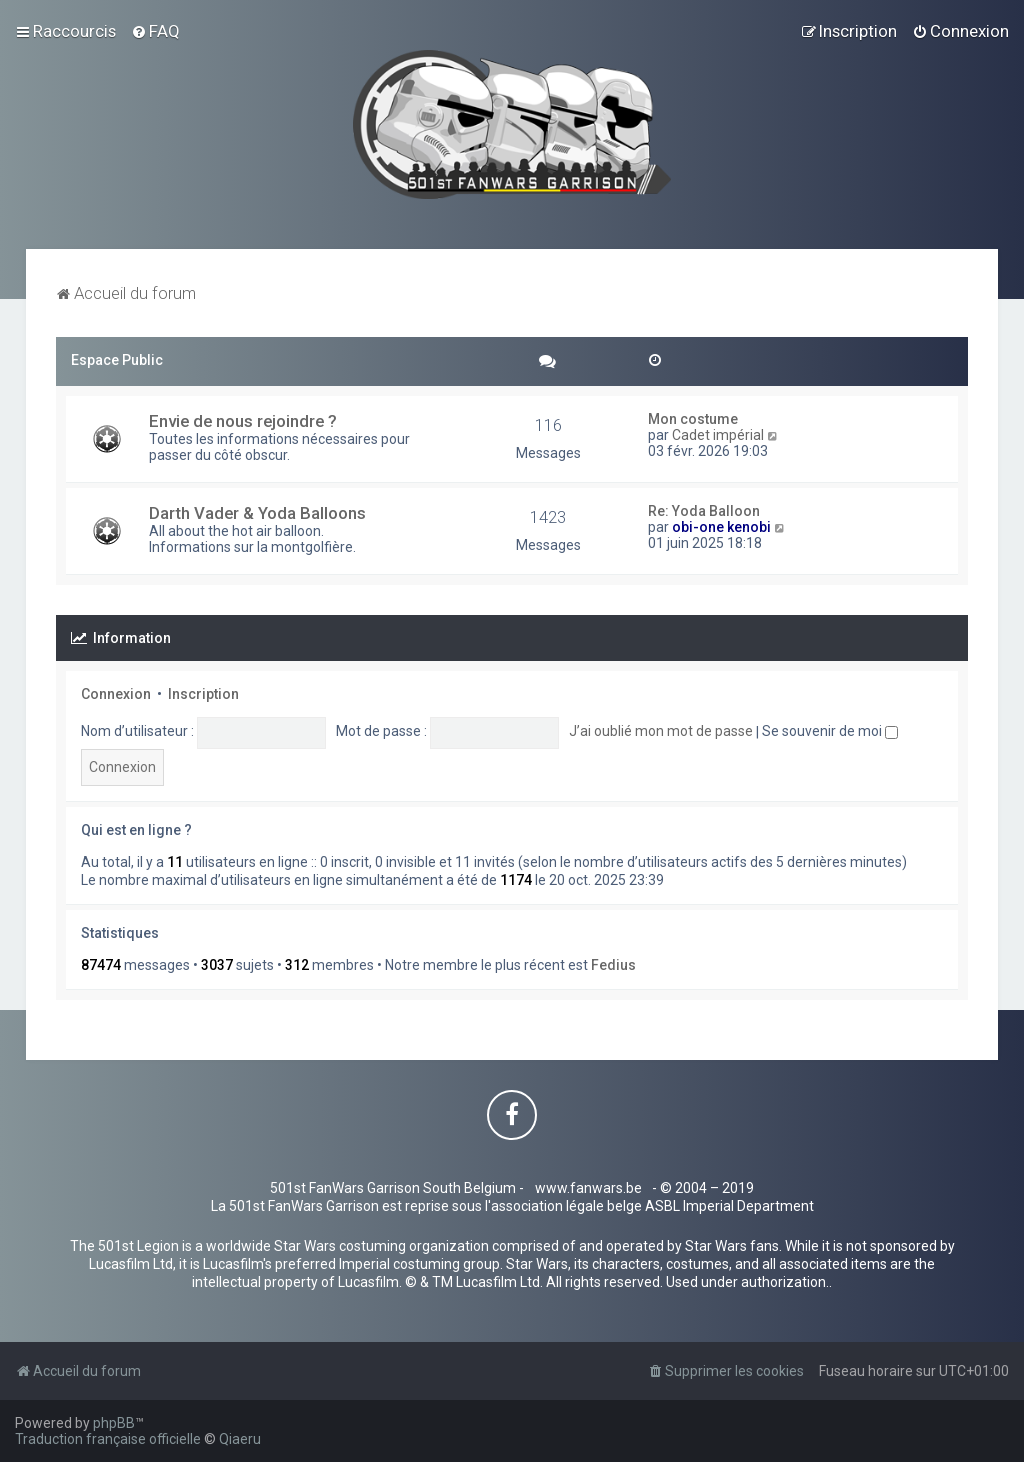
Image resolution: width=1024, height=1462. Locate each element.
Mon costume (693, 419)
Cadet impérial (718, 435)
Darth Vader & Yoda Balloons (257, 513)
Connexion (116, 694)
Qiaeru (240, 1439)
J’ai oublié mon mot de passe (661, 731)
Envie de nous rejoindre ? (243, 421)
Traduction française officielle (108, 1439)
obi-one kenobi (721, 527)
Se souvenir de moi (830, 731)
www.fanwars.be (588, 1188)
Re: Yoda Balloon (704, 511)
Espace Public (117, 360)
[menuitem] (155, 31)
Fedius (613, 965)
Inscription (203, 694)
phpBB (114, 1423)
